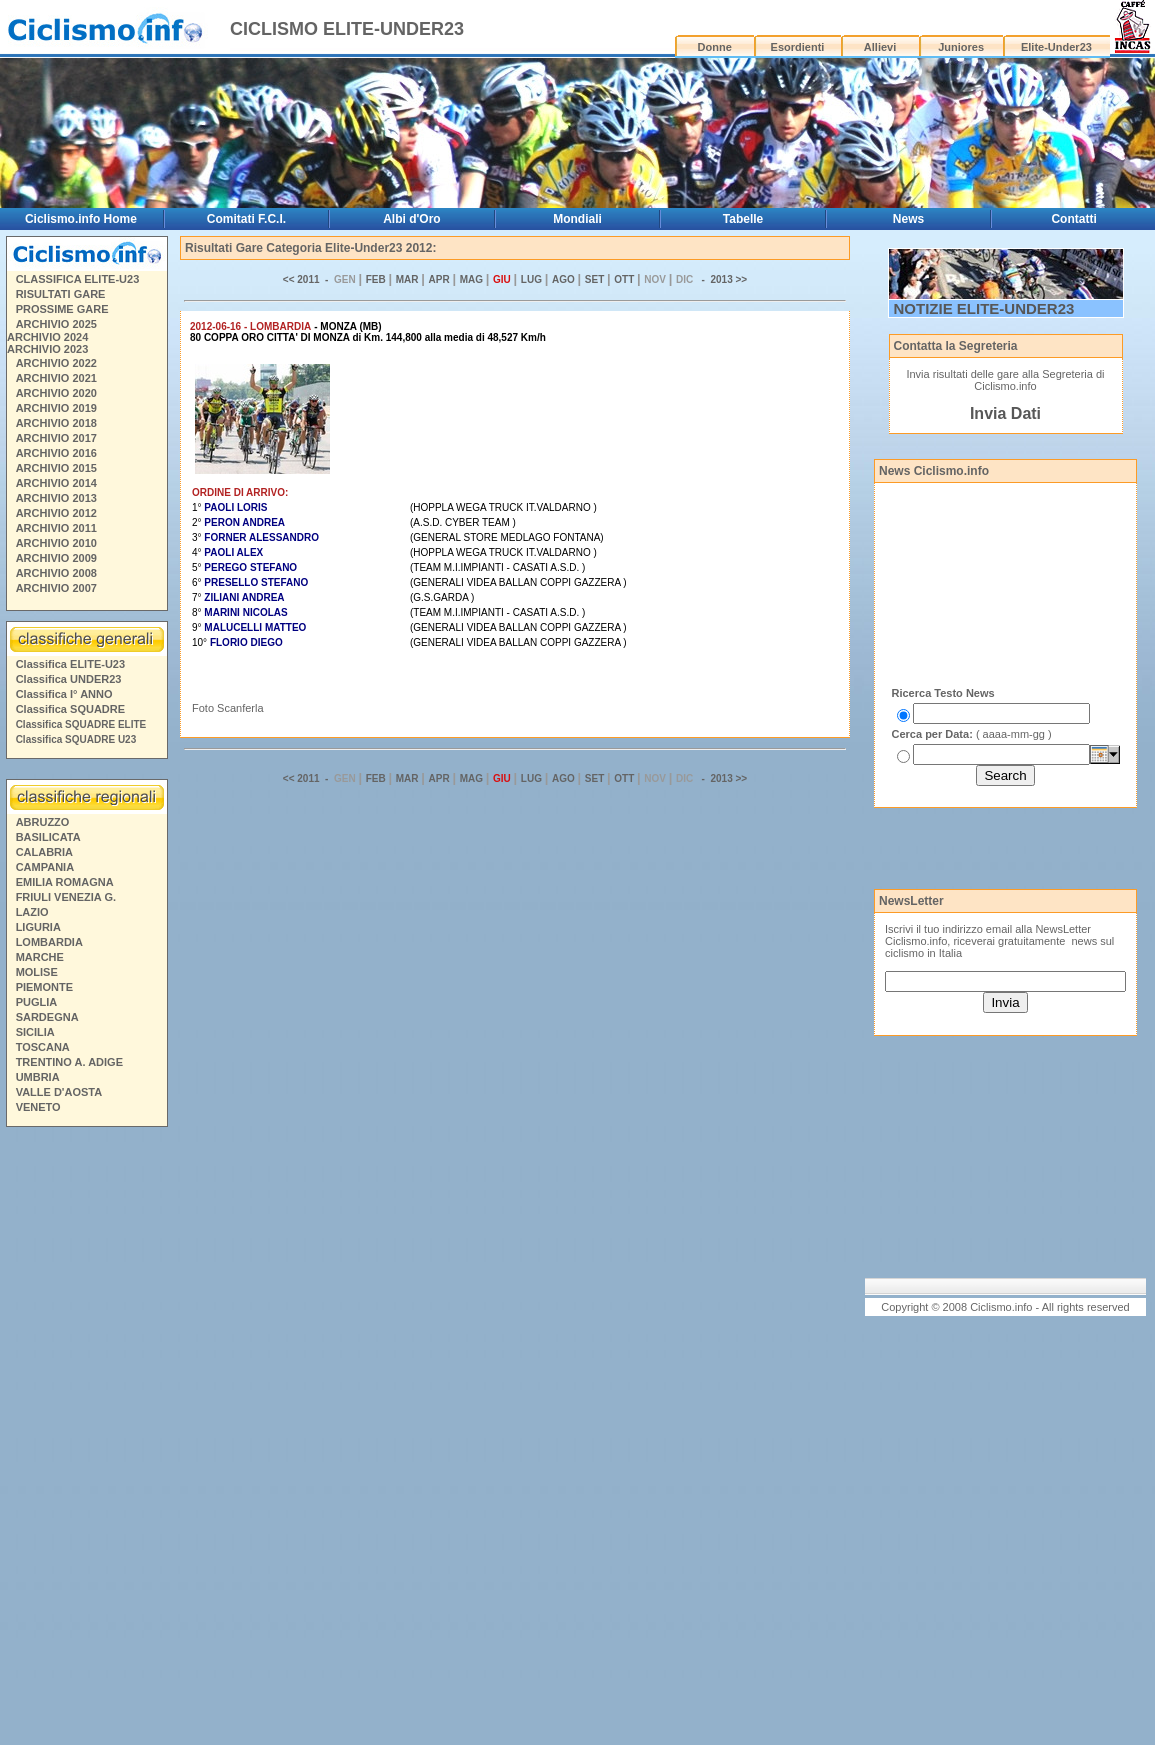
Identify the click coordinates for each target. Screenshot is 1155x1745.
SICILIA (35, 1032)
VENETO (38, 1107)
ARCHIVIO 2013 (56, 498)
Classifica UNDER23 (69, 679)
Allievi (880, 47)
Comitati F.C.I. (246, 219)
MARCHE (40, 957)
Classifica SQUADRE (70, 709)
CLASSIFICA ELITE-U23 (78, 279)
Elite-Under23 (1056, 47)
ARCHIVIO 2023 (47, 349)
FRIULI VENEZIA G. (66, 897)
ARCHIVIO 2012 (56, 513)
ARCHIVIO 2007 (56, 588)
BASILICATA (48, 837)
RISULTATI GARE (61, 294)
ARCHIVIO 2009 (56, 558)
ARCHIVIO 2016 (56, 453)
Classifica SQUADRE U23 (76, 739)
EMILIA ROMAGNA (65, 882)
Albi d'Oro (412, 219)
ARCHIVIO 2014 (56, 483)
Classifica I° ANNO (64, 694)
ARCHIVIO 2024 (47, 337)
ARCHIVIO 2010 (56, 543)
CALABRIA (44, 852)
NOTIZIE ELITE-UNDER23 (984, 308)
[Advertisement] (86, 1439)
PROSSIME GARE (62, 309)
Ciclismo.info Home (81, 219)
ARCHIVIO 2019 (56, 408)
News (908, 219)
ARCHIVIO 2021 (56, 378)
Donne (715, 47)
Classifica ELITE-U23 (70, 664)
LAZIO (32, 912)
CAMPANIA (45, 867)
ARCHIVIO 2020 (56, 393)
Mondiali (577, 219)
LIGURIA (38, 927)
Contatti (1073, 219)
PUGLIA (37, 1002)
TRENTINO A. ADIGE (69, 1062)
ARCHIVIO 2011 (56, 528)
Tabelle (743, 219)
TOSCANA (43, 1047)
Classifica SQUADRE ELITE (81, 724)
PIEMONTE (44, 987)
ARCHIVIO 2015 (56, 468)
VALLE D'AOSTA (59, 1092)
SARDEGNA (47, 1017)
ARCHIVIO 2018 (56, 423)
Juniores (961, 47)
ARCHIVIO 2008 (56, 573)
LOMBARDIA (49, 942)
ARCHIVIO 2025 (56, 324)
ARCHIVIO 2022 (56, 363)
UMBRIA (38, 1077)
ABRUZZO (43, 822)
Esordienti (798, 47)
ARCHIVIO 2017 (56, 438)
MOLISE (37, 972)
